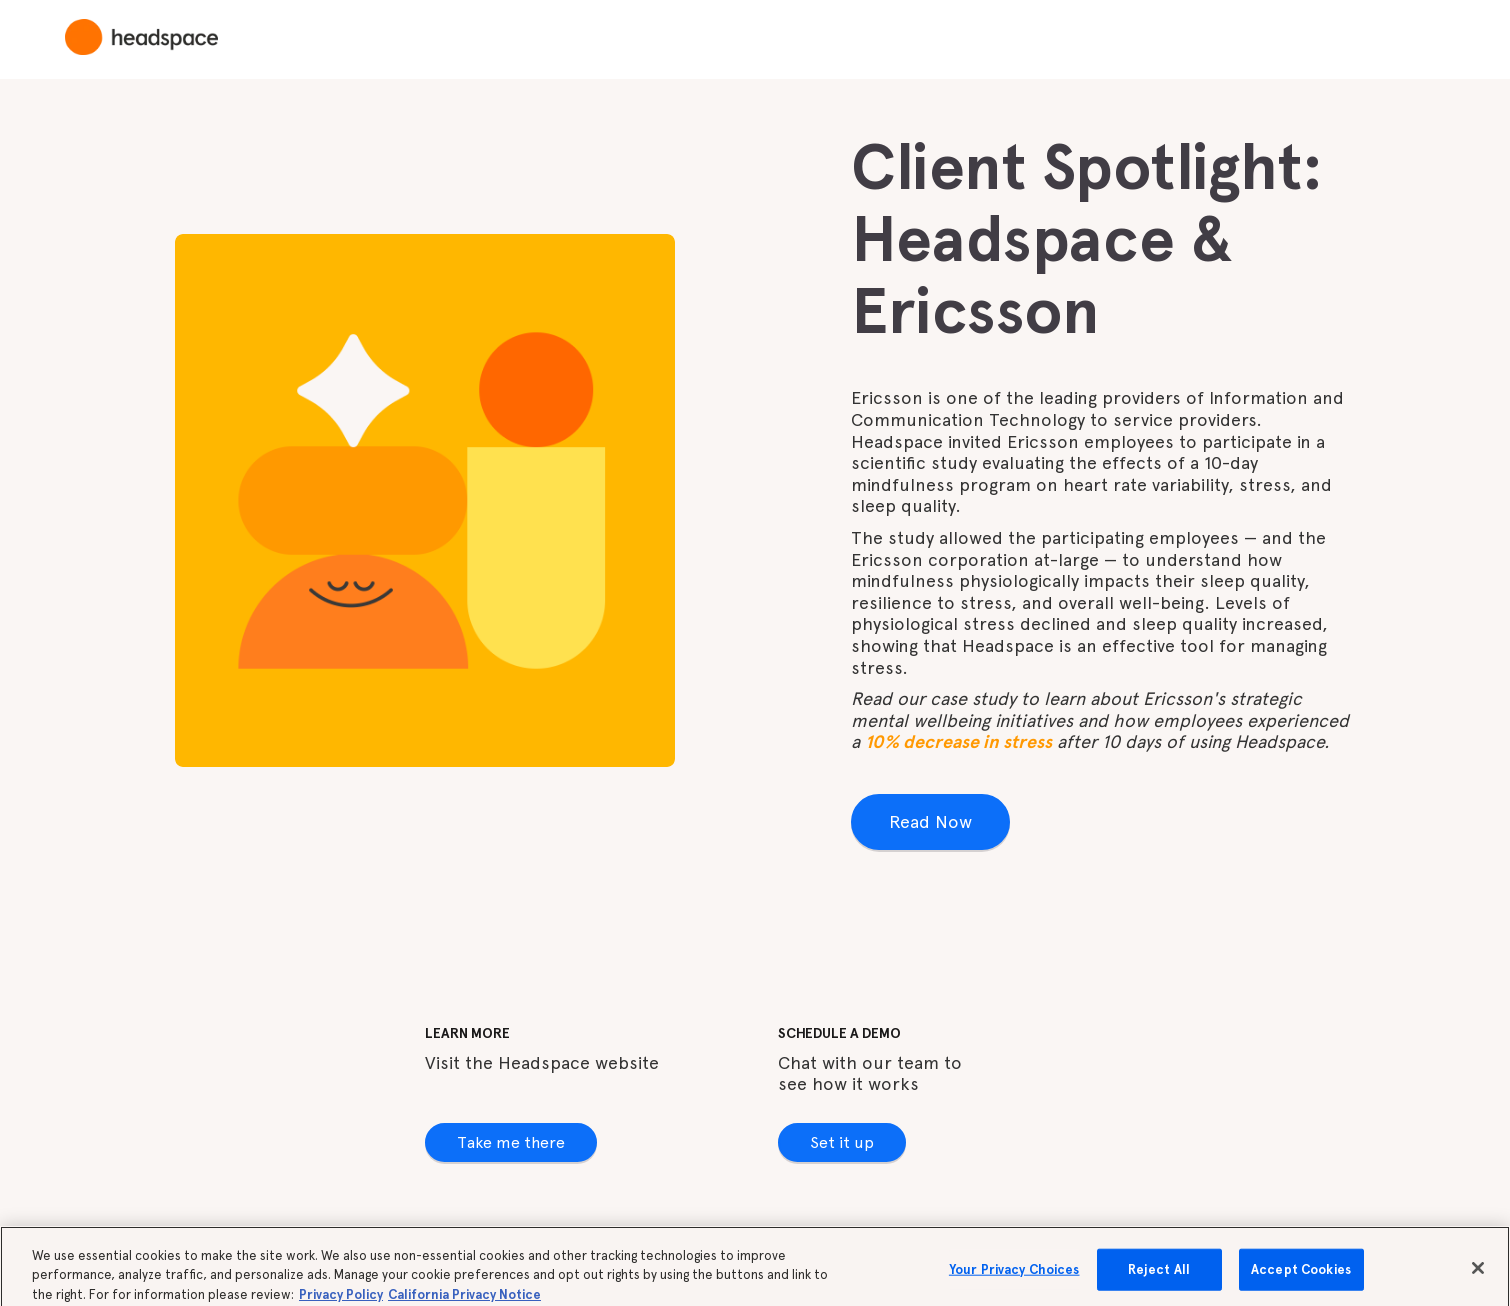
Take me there (511, 1142)
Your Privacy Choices (1014, 1277)
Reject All (1159, 1277)
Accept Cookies (1301, 1277)
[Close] (1478, 1277)
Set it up (842, 1142)
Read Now (930, 821)
